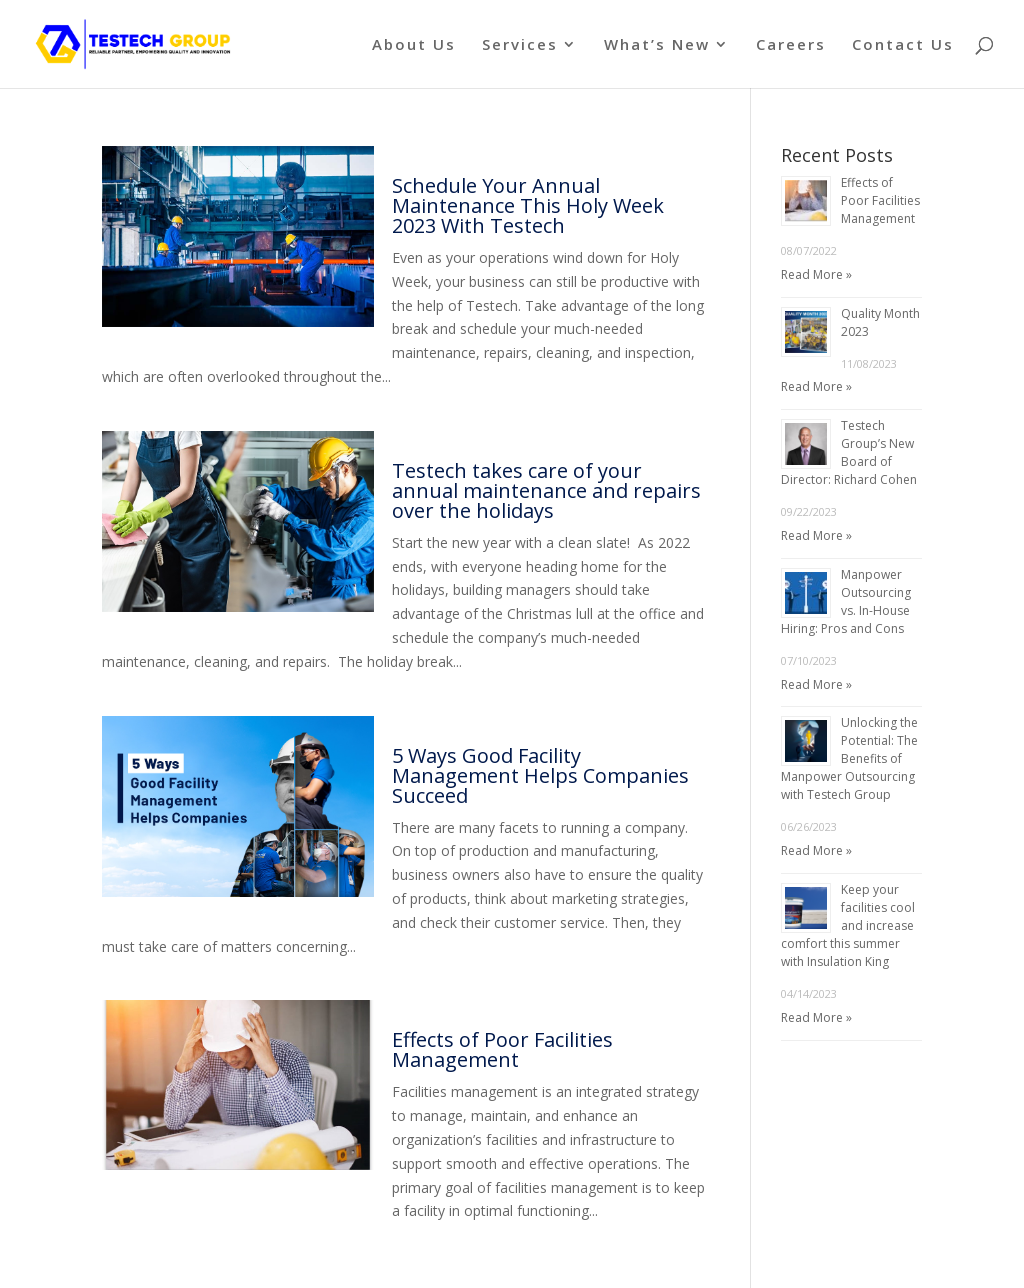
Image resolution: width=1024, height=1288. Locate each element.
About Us (414, 45)
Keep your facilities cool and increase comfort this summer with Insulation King (848, 925)
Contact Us (903, 45)
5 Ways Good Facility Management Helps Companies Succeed (540, 775)
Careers (791, 45)
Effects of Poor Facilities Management (502, 1049)
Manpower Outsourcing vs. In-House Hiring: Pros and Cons (846, 601)
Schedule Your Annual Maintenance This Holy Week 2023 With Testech (528, 205)
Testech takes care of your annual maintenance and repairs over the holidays (546, 490)
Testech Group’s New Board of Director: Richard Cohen (849, 452)
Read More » (816, 274)
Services (520, 45)
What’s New (657, 45)
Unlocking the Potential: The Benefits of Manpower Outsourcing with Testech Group (849, 758)
